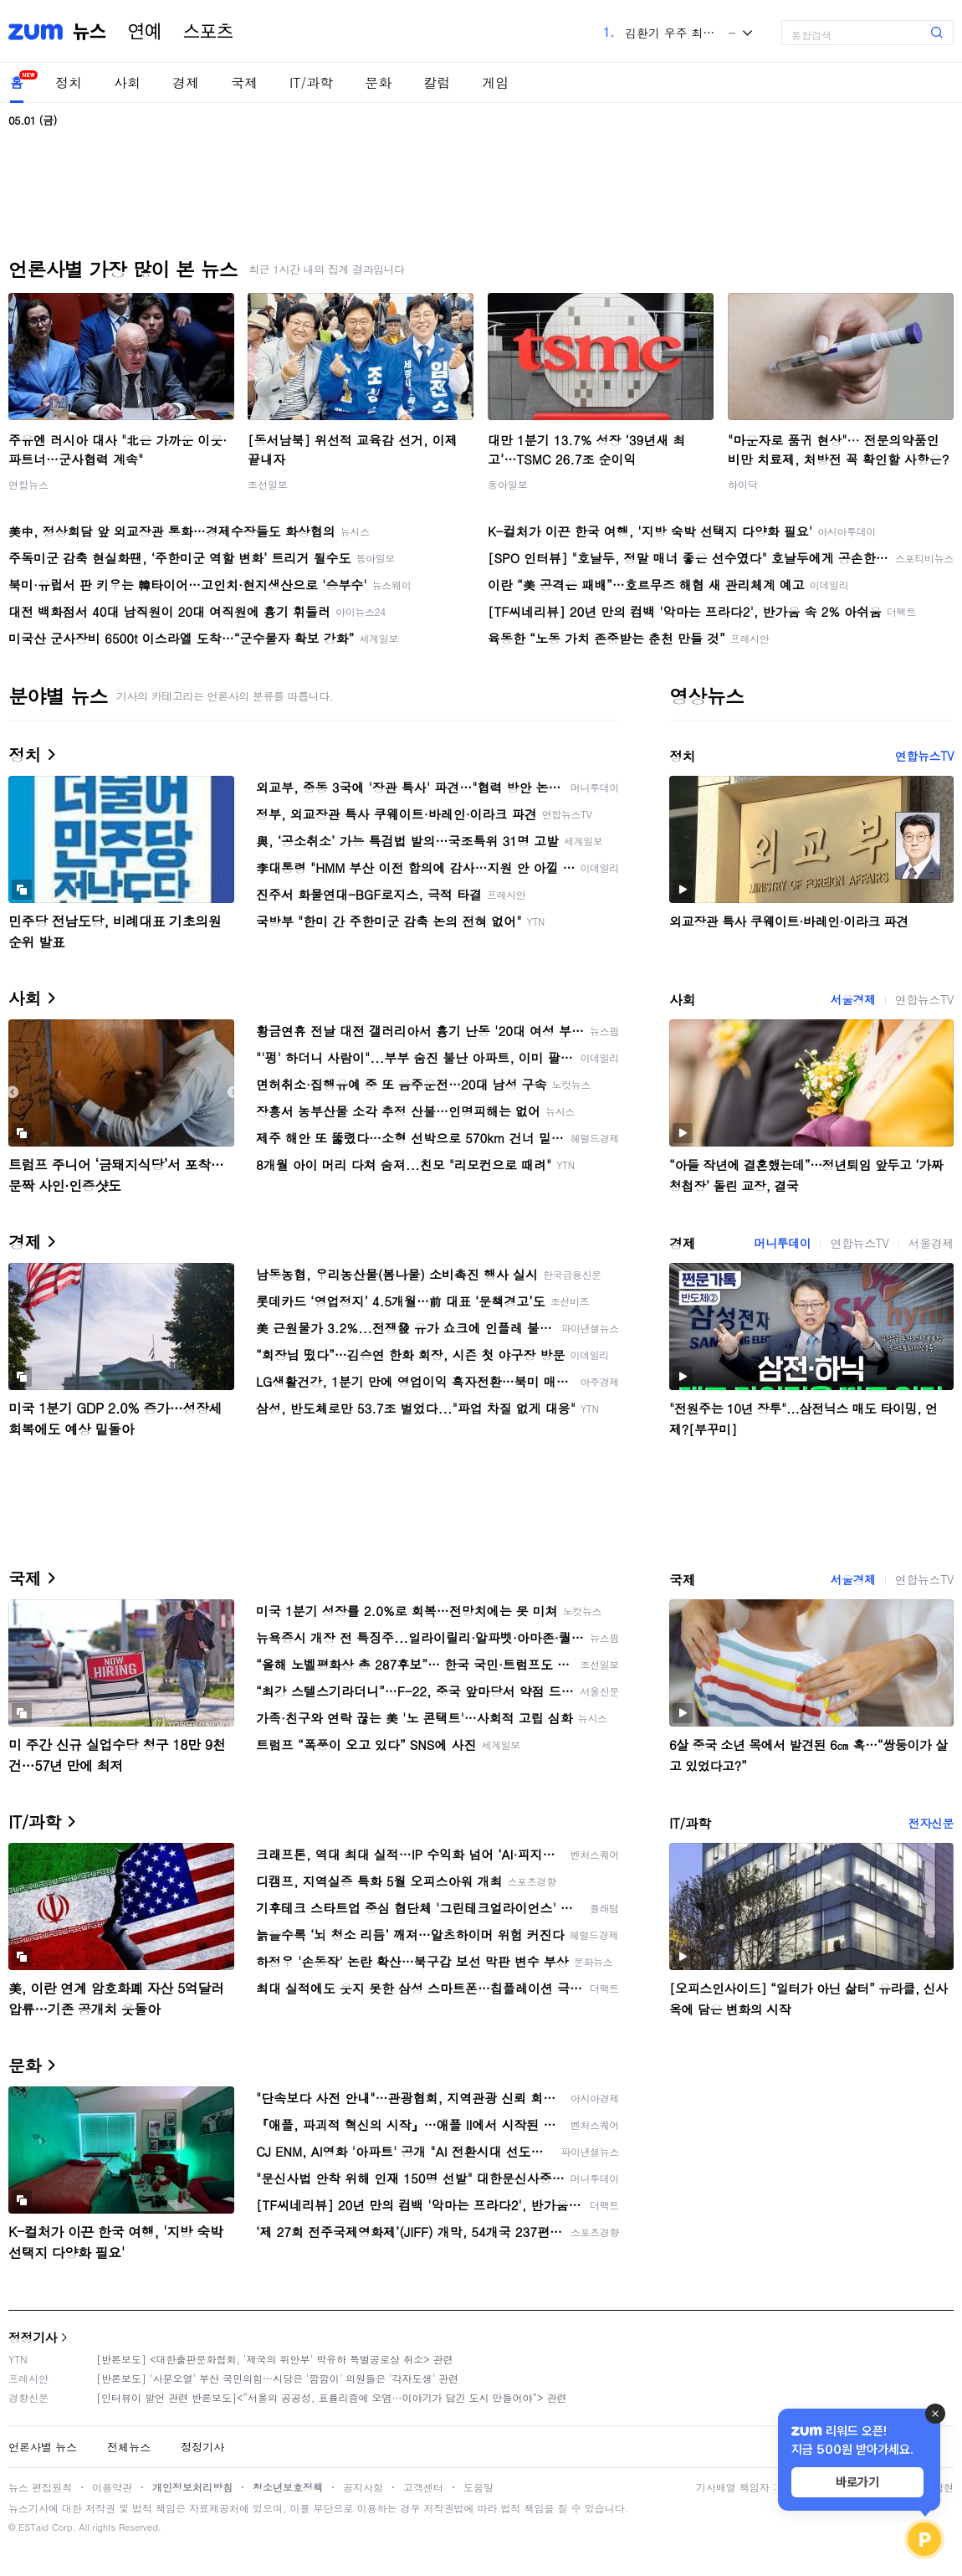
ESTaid (33, 2527)
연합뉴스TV (924, 755)
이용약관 (112, 2487)
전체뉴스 (129, 2447)
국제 (244, 82)
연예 (144, 32)
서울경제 (852, 999)
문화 (378, 82)
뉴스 (89, 32)
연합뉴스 (28, 484)
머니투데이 (782, 1242)
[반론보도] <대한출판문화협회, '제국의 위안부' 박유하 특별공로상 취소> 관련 (274, 2359)
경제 (185, 82)
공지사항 (363, 2487)
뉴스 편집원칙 (40, 2487)
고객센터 (423, 2487)
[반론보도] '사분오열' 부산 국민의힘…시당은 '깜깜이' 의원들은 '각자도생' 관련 (277, 2378)
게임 (495, 82)
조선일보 (268, 484)
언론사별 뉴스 (42, 2447)
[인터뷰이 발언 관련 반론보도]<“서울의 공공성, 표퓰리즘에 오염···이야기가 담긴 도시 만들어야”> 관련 (331, 2397)
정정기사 (32, 2337)
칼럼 (436, 82)
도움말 (478, 2487)
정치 (68, 82)
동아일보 (508, 484)
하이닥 (743, 484)
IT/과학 (311, 82)
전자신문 (931, 1822)
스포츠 (208, 32)
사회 (127, 82)
